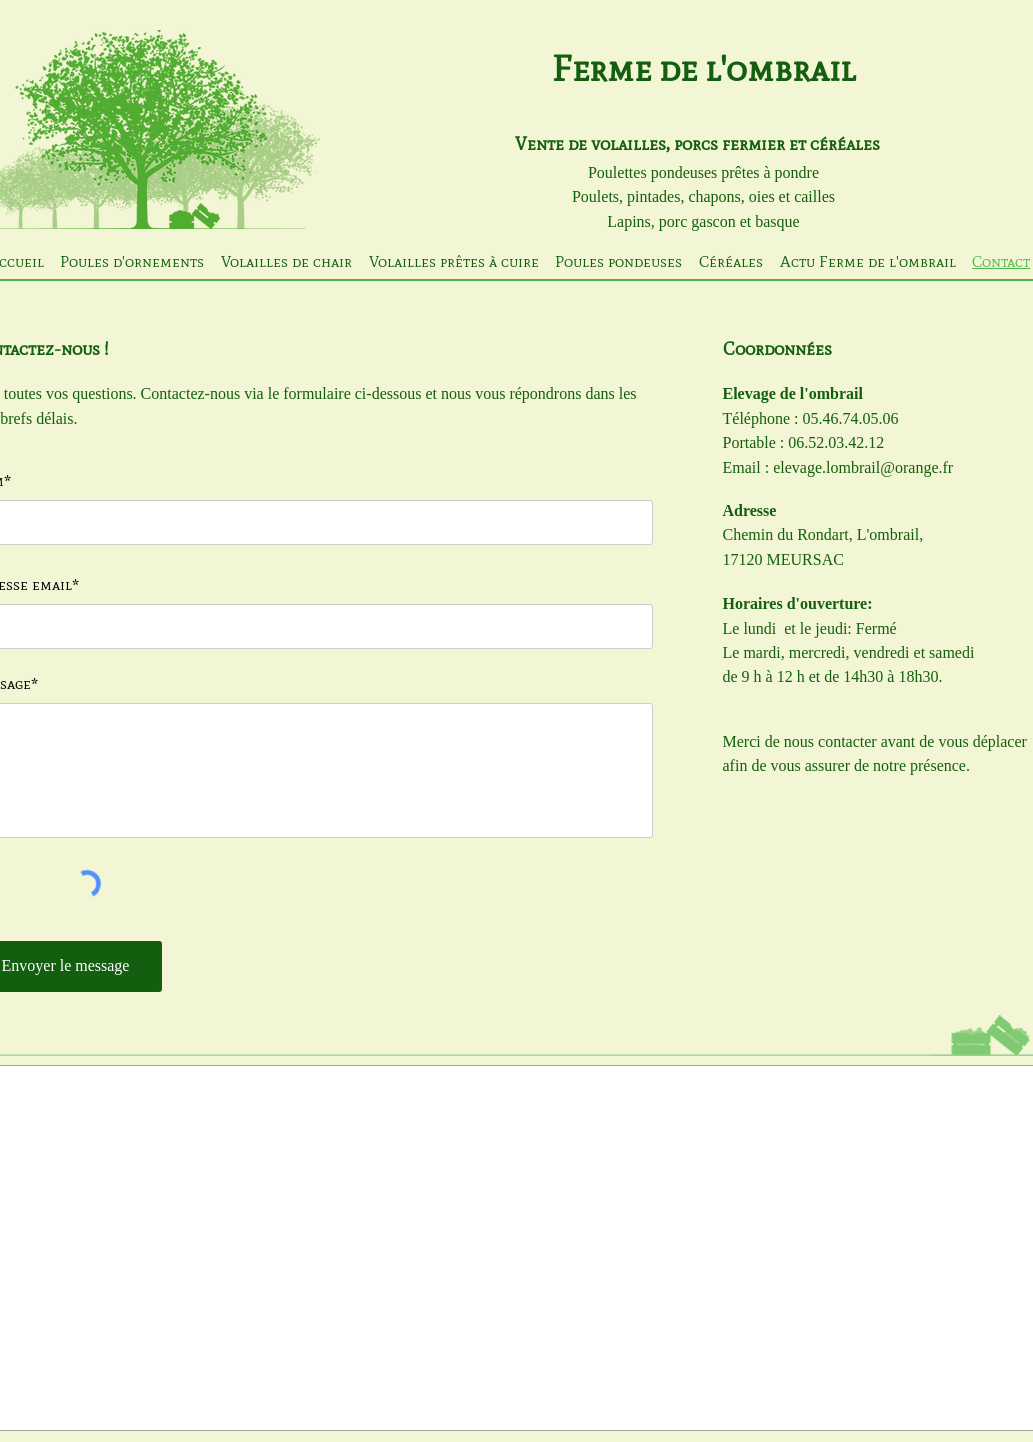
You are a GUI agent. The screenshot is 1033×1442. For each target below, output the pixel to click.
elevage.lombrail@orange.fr (863, 467)
